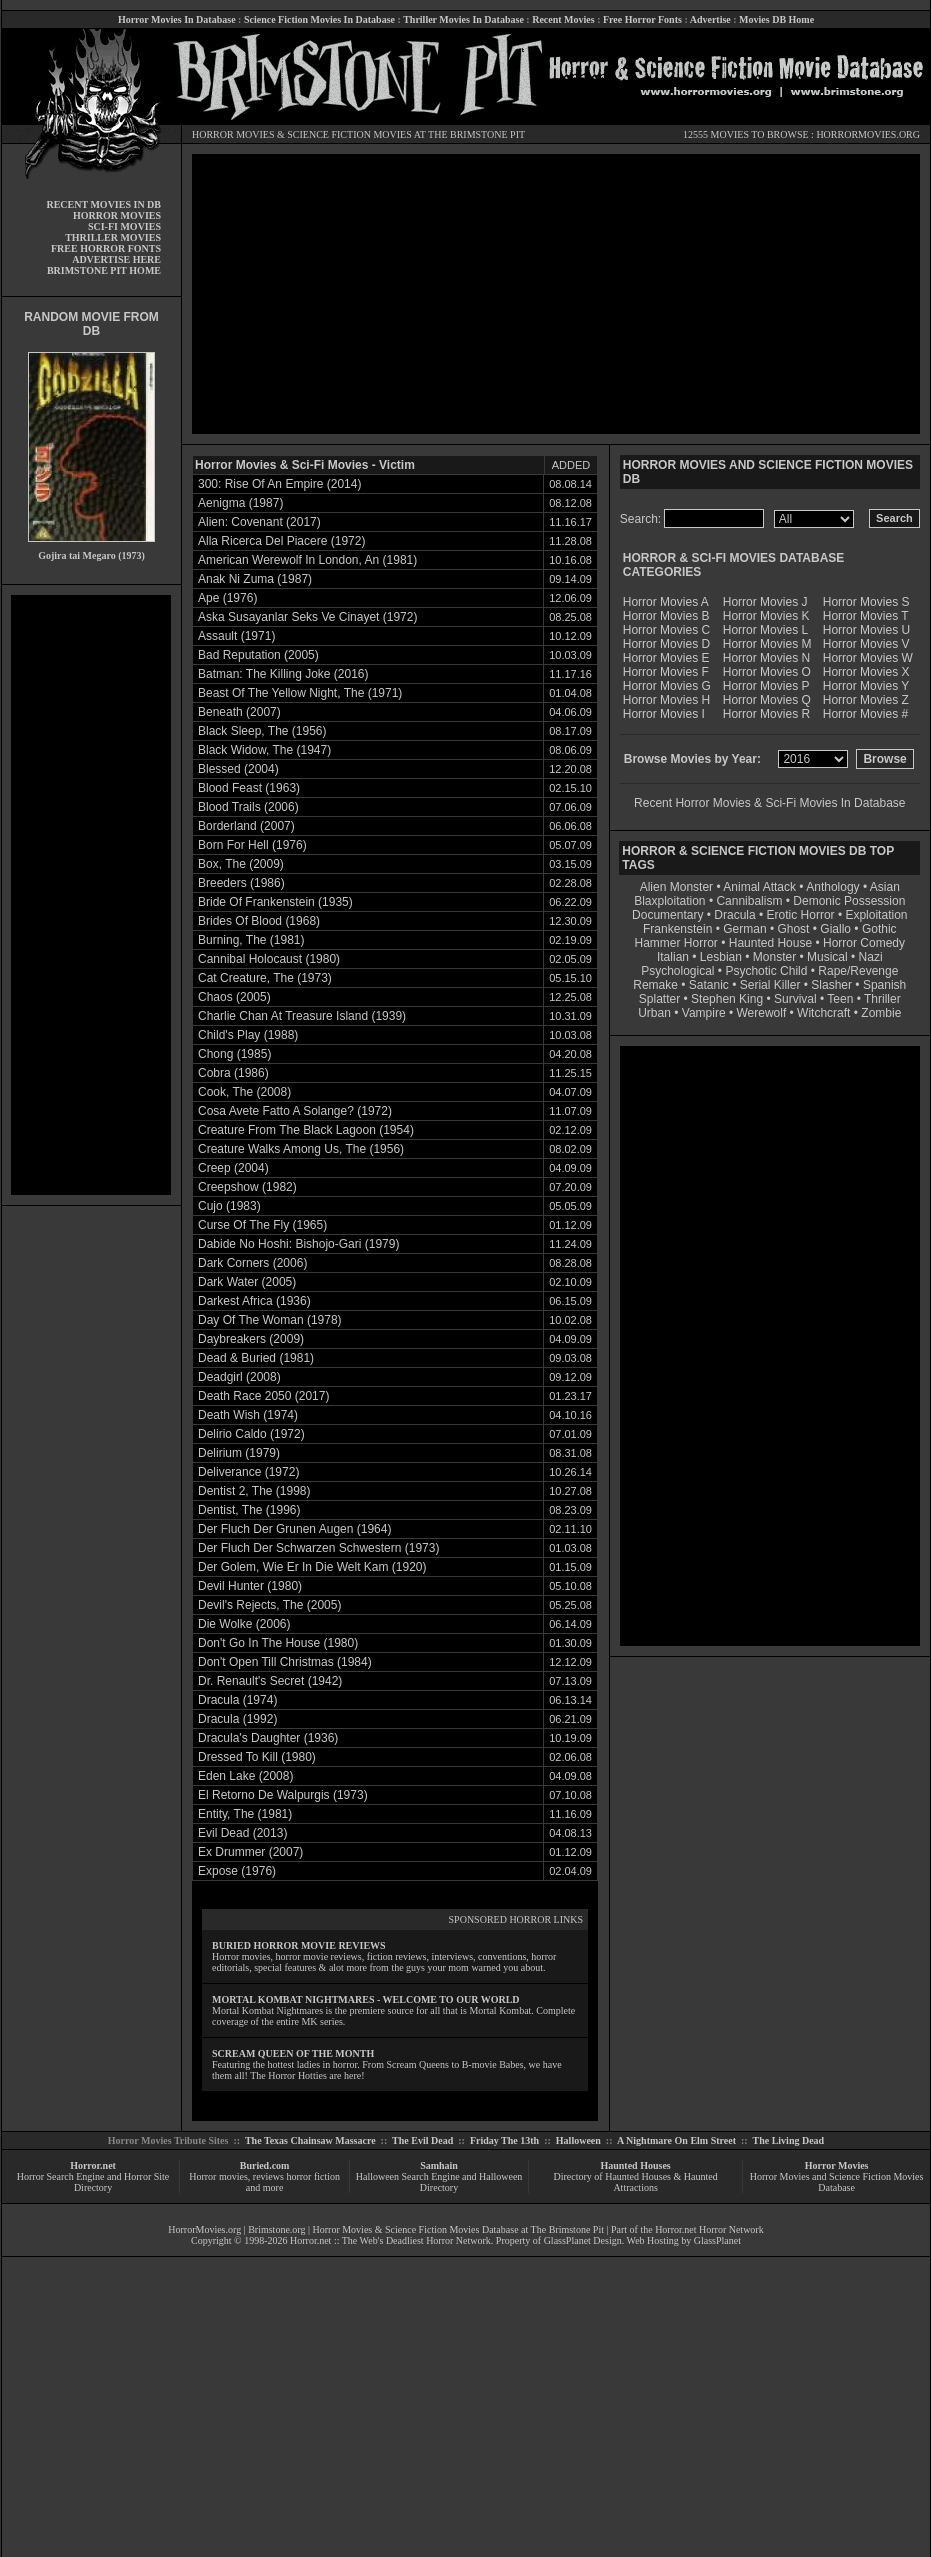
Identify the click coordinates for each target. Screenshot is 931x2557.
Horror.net (93, 2165)
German (744, 929)
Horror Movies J (765, 602)
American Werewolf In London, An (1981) (307, 560)
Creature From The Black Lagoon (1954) (306, 1130)
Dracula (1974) (237, 1700)
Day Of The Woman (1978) (270, 1320)
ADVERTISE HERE (116, 259)
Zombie (881, 1013)
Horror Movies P (766, 686)
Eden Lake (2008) (245, 1776)
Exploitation (876, 915)
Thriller (882, 999)
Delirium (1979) (239, 1453)
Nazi (871, 957)
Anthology (832, 887)
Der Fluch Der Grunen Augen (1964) (294, 1529)
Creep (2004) (233, 1168)
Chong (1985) (234, 1054)
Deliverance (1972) (248, 1472)
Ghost (793, 929)
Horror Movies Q (767, 700)
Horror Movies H (666, 700)
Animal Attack (759, 887)
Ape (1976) (227, 598)
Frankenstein (677, 929)
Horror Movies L (765, 630)
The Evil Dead (422, 2140)
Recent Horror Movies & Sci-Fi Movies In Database (769, 803)
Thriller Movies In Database (463, 19)
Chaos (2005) (234, 997)
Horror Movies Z (866, 700)
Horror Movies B (666, 616)
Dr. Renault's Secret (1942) (270, 1681)
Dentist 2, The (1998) (254, 1491)
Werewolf (761, 1013)
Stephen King (727, 999)
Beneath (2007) (239, 712)
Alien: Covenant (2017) (259, 522)
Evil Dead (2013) (242, 1833)
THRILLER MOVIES (113, 237)
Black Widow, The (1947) (264, 750)
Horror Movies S (866, 602)
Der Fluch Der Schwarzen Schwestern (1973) (318, 1548)
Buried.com (265, 2165)
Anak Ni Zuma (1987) (255, 579)
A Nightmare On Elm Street (676, 2140)
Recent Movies (563, 19)
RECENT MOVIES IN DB (103, 204)
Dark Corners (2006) (252, 1263)
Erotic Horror (801, 915)
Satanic (709, 985)
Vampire (704, 1013)
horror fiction (313, 2176)
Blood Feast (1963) (249, 788)
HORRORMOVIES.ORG (868, 134)
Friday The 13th (504, 2140)
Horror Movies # (865, 714)
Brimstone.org (276, 2229)
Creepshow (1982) (247, 1187)
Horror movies (218, 2176)
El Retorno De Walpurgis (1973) (283, 1795)
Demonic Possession (849, 901)
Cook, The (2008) (244, 1092)
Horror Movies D (666, 644)
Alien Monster (676, 887)
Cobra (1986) (233, 1073)
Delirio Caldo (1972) (251, 1434)
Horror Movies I (664, 714)
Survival (795, 999)
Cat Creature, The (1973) (265, 978)
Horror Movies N (766, 658)
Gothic (879, 929)
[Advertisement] (91, 895)
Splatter (659, 999)
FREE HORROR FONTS (106, 248)
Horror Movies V (866, 644)
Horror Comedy (864, 943)
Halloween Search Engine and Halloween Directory (439, 2182)
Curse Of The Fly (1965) (262, 1225)
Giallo (835, 929)
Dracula (734, 915)
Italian (673, 957)
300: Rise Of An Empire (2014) (279, 484)
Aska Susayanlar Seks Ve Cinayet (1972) (307, 617)
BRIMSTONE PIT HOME (104, 270)
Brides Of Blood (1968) (259, 921)
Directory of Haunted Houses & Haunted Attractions (636, 2182)
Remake (655, 985)
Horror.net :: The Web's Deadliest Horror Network (390, 2240)
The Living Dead (789, 2140)
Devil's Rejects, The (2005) (269, 1605)
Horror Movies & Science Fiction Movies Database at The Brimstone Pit (458, 2229)
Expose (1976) (237, 1871)
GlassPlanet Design (583, 2240)
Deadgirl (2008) (239, 1377)
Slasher (831, 985)
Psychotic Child (766, 971)
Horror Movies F (666, 672)
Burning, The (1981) (251, 940)
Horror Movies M (767, 644)
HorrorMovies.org (204, 2229)
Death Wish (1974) (248, 1415)
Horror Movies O (767, 672)
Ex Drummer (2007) (250, 1852)
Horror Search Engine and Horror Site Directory (93, 2182)
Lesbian (722, 957)
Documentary (667, 915)
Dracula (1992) (237, 1719)
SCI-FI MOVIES (124, 226)
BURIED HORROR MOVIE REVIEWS (299, 1945)
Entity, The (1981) (245, 1814)
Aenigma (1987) (240, 503)
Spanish (884, 985)
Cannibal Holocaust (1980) (269, 959)
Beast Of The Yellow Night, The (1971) (300, 693)
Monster (774, 957)
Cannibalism (749, 901)
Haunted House (770, 943)
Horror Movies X (866, 672)
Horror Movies (837, 2165)
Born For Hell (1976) (252, 845)
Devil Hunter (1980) (250, 1586)
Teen (840, 999)
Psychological (677, 971)
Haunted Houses (635, 2165)
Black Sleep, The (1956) (262, 731)
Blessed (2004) (238, 769)
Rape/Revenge (858, 971)
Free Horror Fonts (642, 19)
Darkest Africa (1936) (254, 1301)
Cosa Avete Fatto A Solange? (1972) (295, 1111)
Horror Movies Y (866, 686)
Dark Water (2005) (247, 1282)
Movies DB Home (776, 19)
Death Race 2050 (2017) (263, 1396)
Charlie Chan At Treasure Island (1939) (302, 1016)
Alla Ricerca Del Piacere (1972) (281, 541)
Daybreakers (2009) (251, 1339)
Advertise (710, 19)
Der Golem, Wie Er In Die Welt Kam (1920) (312, 1567)
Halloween (578, 2140)
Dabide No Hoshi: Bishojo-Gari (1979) (298, 1244)
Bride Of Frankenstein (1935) (275, 902)
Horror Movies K (766, 616)
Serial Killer (770, 985)
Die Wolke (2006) (244, 1624)
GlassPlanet (717, 2240)
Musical (827, 957)
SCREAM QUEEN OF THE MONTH (293, 2053)
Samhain (439, 2165)
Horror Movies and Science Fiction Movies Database (837, 2182)
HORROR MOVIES (233, 134)
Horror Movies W (868, 658)
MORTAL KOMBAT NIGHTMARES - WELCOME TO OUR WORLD (366, 1999)
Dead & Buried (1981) (256, 1358)
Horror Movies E (666, 658)
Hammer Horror (676, 943)
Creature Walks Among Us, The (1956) (301, 1149)
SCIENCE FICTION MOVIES (349, 134)
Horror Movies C (666, 630)
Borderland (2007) (246, 826)
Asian (885, 887)
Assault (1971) (236, 636)
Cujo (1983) (229, 1206)
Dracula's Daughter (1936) (268, 1738)
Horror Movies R (766, 714)
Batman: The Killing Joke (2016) (283, 674)
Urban (654, 1013)
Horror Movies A (666, 602)
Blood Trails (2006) (248, 807)
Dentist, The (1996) (249, 1510)
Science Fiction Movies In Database (319, 19)
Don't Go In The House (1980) (278, 1643)
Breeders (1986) (241, 883)
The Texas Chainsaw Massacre (310, 2140)
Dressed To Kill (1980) (257, 1757)
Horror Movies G (667, 686)
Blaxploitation (669, 901)
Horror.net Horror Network (709, 2229)
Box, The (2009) (241, 864)
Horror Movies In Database (177, 19)
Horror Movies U (866, 630)
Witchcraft (823, 1013)
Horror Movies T (866, 616)
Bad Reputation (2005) (258, 655)
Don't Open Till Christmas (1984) (285, 1662)
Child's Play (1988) (248, 1035)
